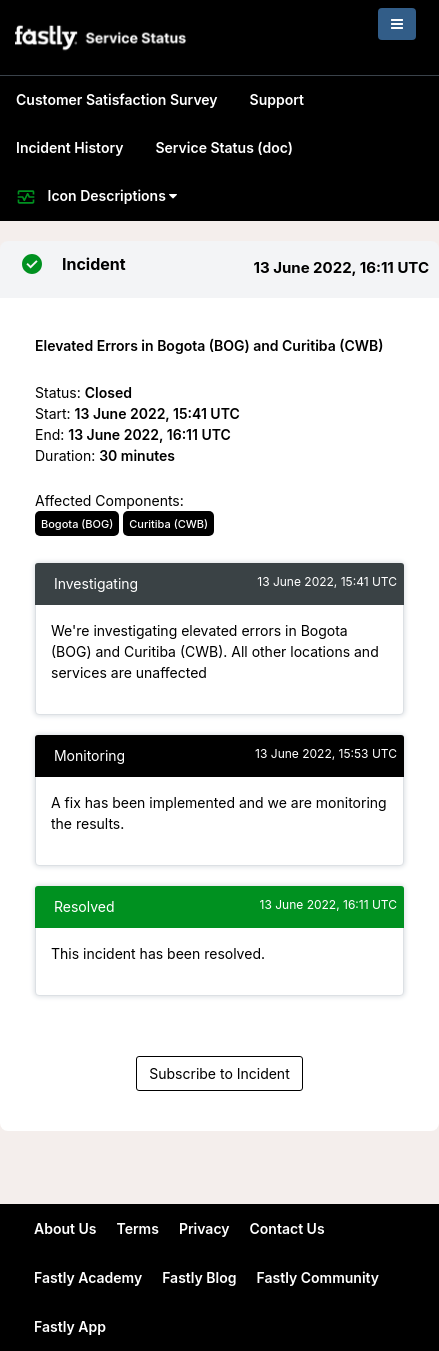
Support (277, 99)
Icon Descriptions (96, 197)
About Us (65, 1228)
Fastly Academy (88, 1277)
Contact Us (287, 1228)
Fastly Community (318, 1277)
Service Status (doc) (223, 147)
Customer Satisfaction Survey (117, 99)
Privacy (204, 1228)
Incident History (69, 147)
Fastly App (70, 1326)
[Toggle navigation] (397, 24)
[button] (102, 37)
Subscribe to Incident (219, 1073)
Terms (137, 1228)
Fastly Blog (199, 1277)
